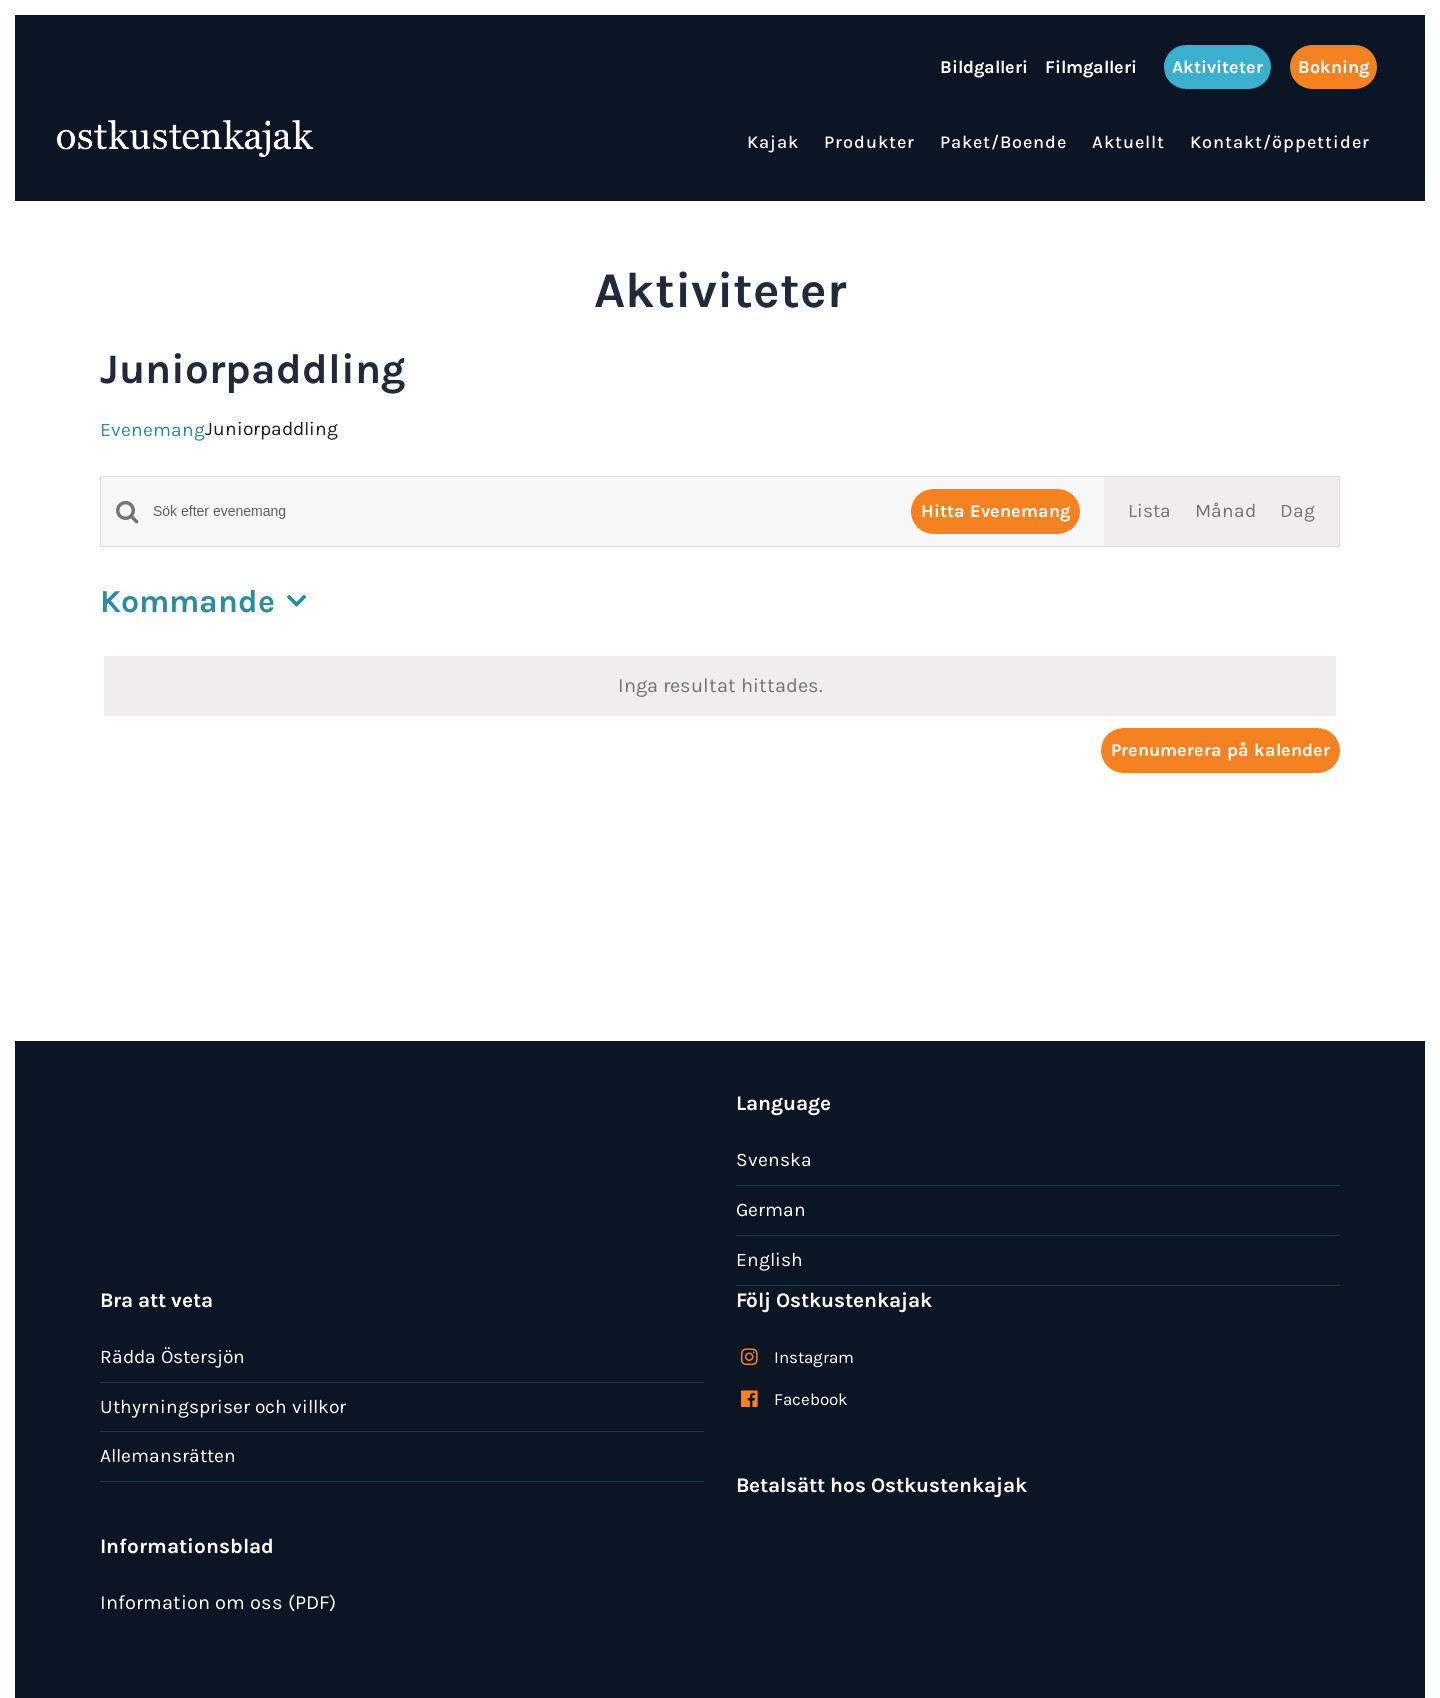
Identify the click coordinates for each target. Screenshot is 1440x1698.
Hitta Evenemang (995, 511)
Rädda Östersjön (172, 1356)
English (769, 1259)
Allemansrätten (168, 1455)
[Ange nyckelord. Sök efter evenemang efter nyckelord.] (520, 511)
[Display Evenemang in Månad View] (1225, 511)
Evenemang (152, 429)
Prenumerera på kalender (1220, 750)
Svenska (774, 1159)
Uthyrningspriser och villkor (223, 1406)
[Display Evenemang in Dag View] (1297, 511)
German (771, 1209)
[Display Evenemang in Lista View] (1149, 511)
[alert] (720, 686)
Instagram (814, 1357)
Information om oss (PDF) (218, 1602)
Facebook (811, 1399)
